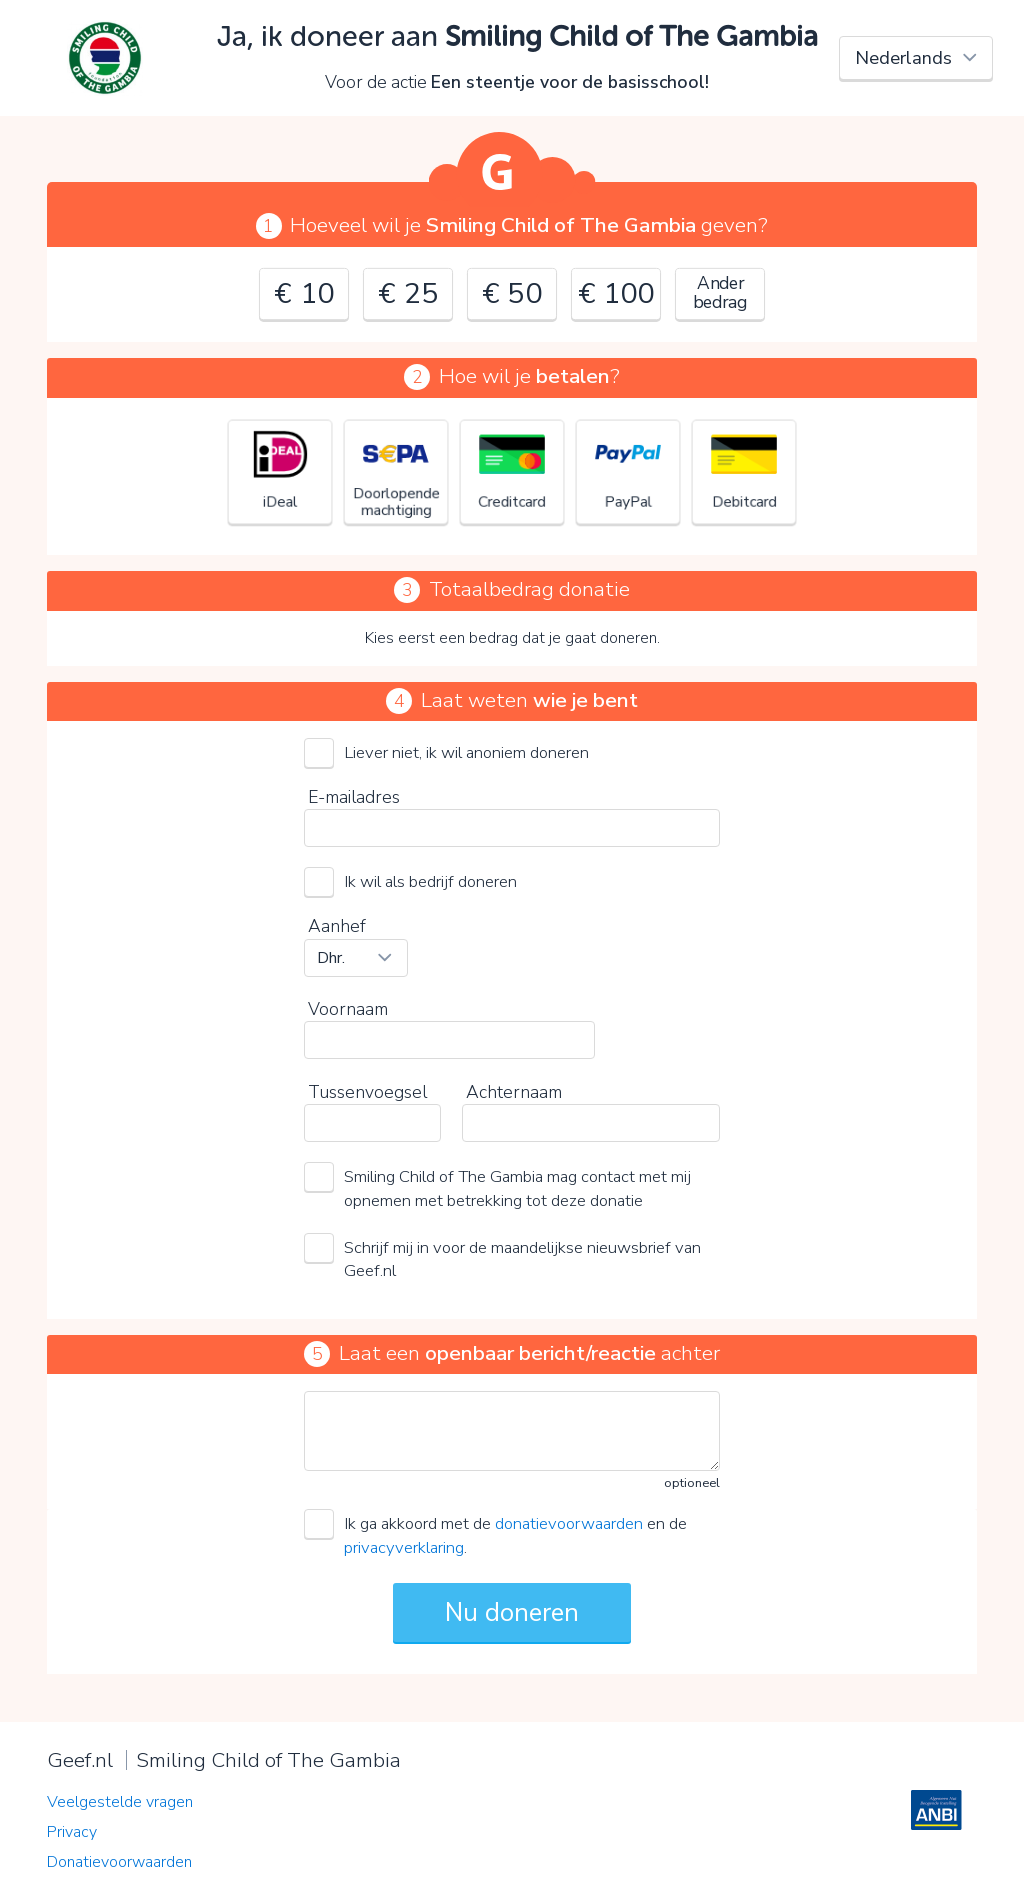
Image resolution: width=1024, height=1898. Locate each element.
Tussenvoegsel (367, 1092)
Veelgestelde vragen (120, 1802)
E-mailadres (354, 797)
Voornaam (348, 1009)
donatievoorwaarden (569, 1523)
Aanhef (337, 926)
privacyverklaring (404, 1547)
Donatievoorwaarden (119, 1862)
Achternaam (514, 1092)
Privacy (72, 1832)
